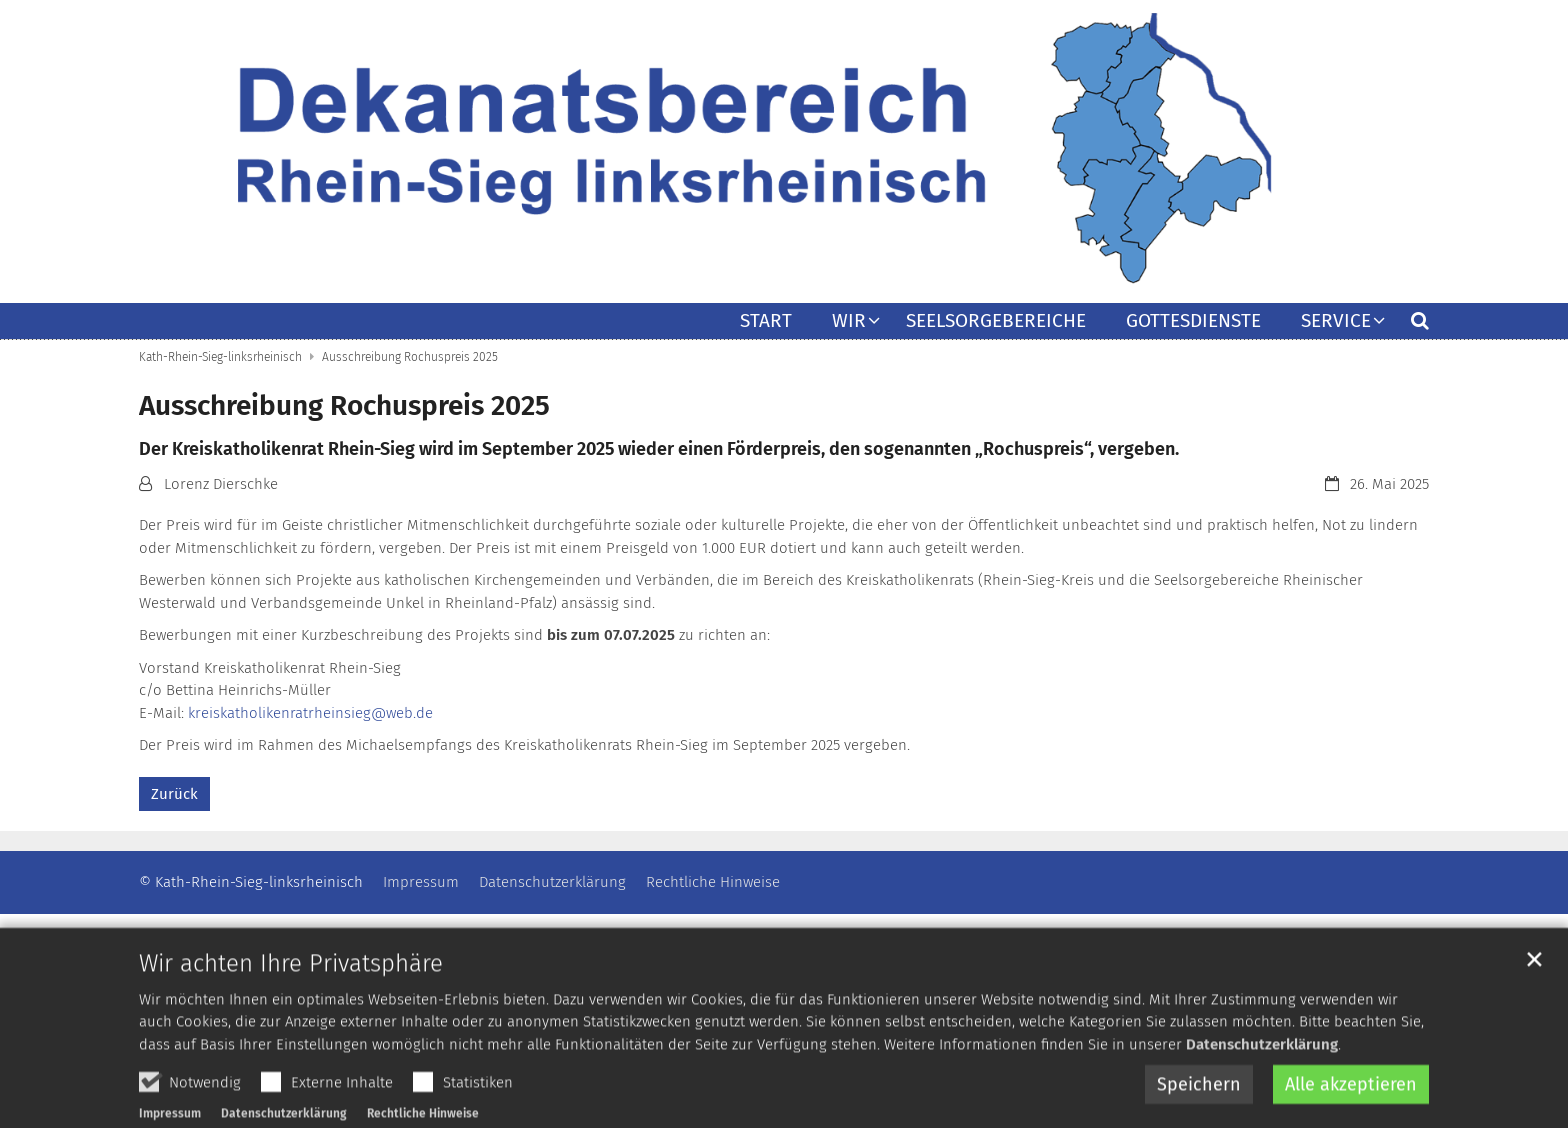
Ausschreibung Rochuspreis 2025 (410, 357)
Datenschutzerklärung (1262, 1081)
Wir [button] (849, 321)
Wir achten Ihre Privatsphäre (291, 1000)
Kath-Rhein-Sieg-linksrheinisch (220, 357)
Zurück (174, 794)
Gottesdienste (1193, 321)
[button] (1407, 325)
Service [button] (1336, 321)
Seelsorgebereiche (996, 321)
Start (766, 321)
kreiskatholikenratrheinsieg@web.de (310, 713)
